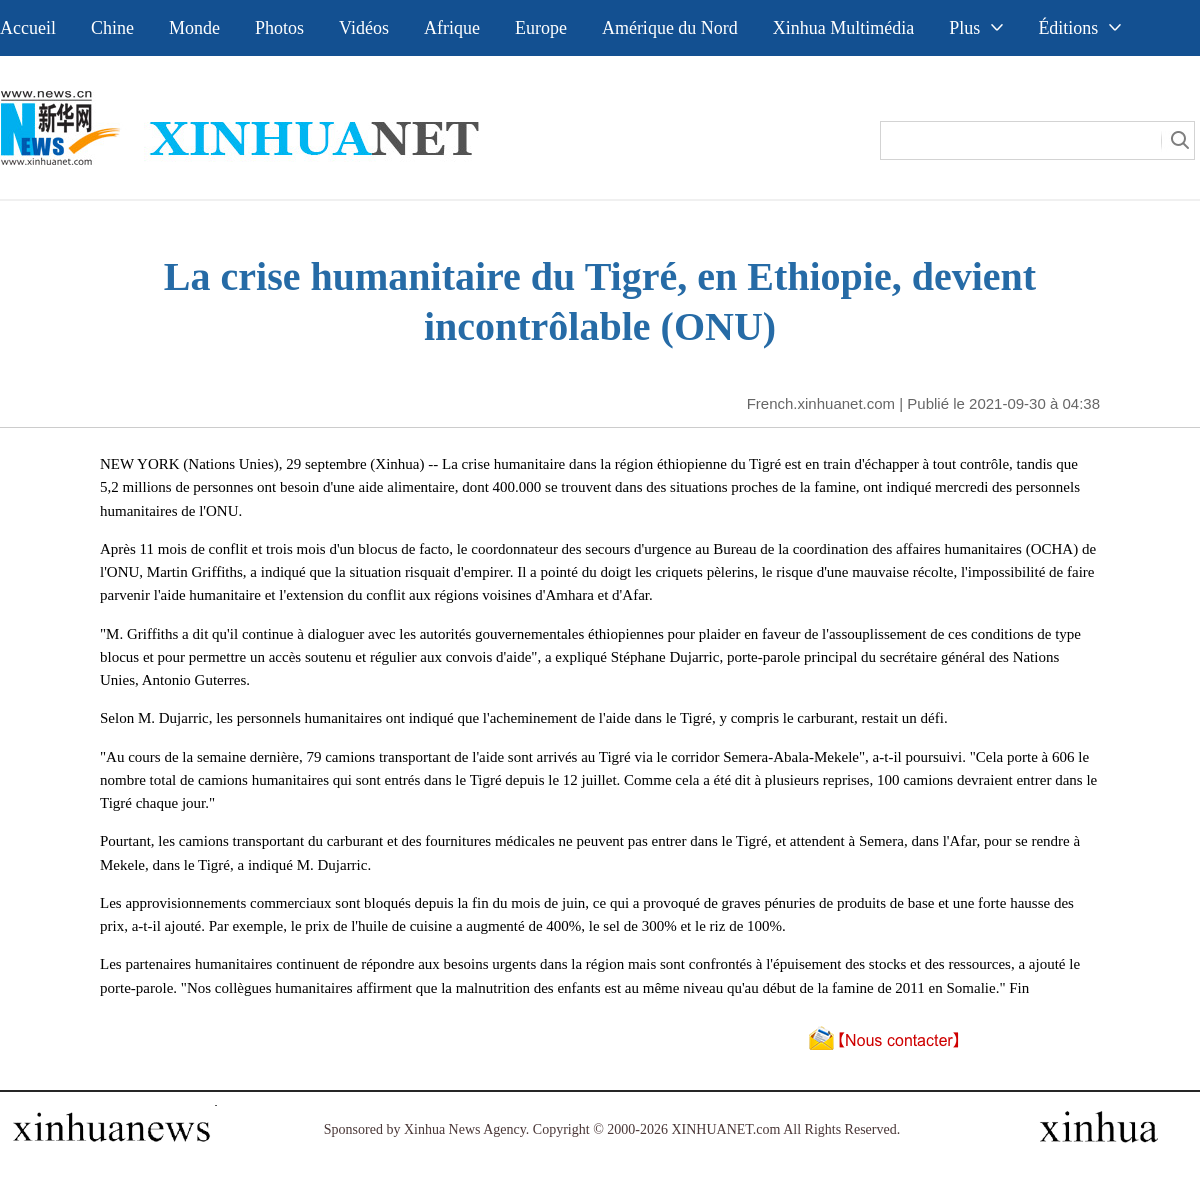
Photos (279, 28)
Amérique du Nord (670, 28)
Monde (194, 28)
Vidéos (364, 28)
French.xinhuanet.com (821, 403)
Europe (541, 28)
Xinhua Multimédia (843, 28)
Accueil (28, 28)
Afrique (452, 28)
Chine (112, 28)
